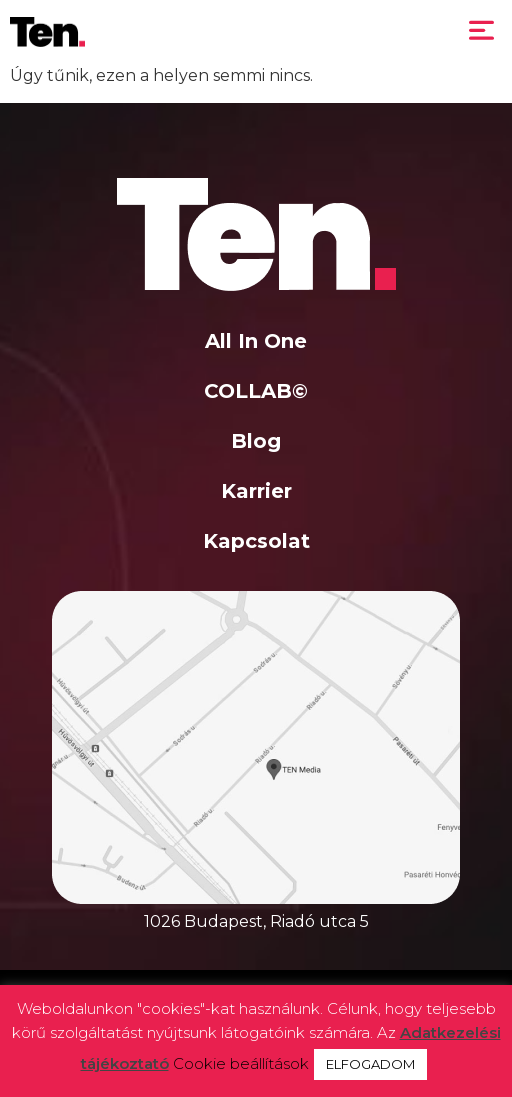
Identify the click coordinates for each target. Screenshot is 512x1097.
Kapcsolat (256, 541)
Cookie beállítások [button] (241, 1063)
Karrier (256, 491)
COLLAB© (256, 391)
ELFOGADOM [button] (370, 1064)
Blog (256, 441)
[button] (482, 32)
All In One (256, 341)
